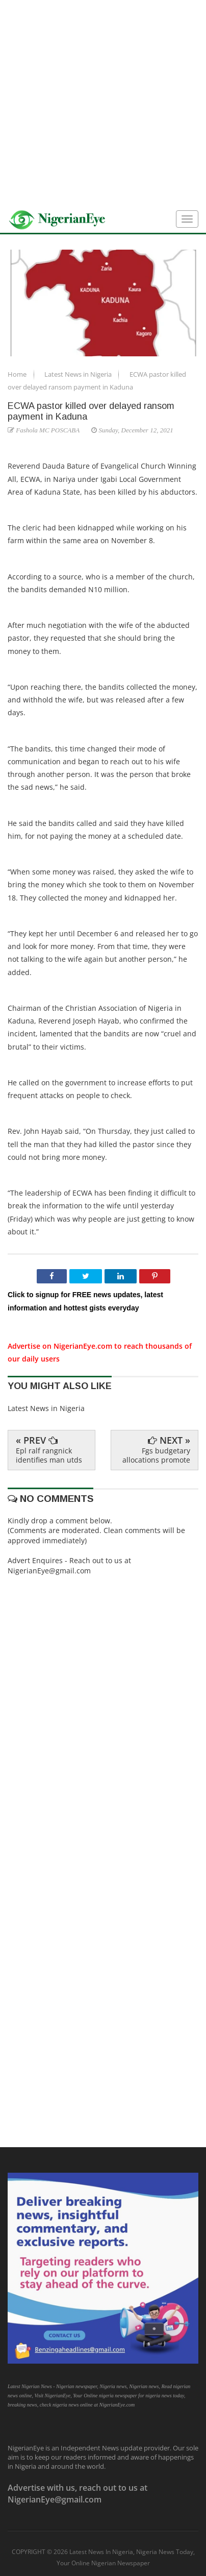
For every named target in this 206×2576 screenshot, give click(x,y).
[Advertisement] (103, 103)
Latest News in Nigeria (78, 374)
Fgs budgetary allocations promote (156, 1455)
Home (18, 374)
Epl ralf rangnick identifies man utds (49, 1455)
